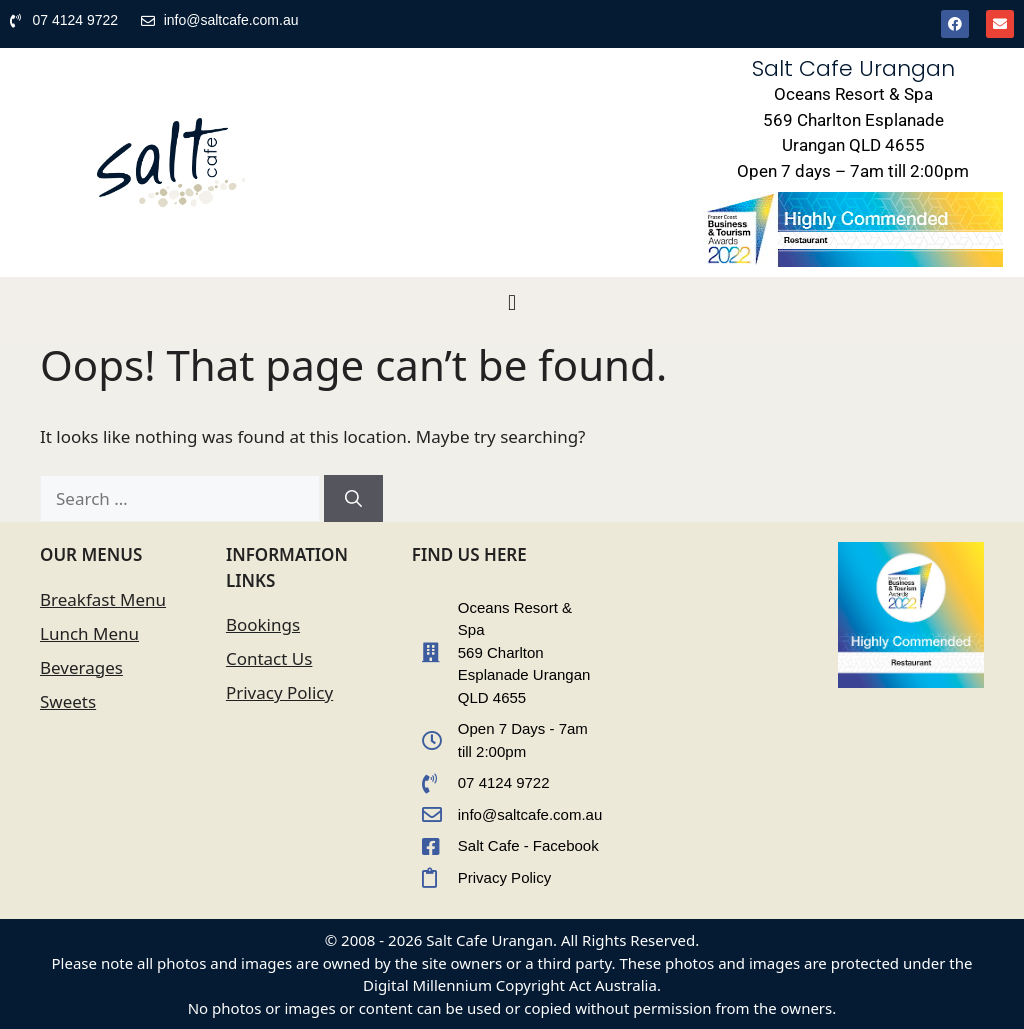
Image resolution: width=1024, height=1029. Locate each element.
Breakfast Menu (103, 599)
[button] (511, 303)
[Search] (353, 499)
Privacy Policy (279, 692)
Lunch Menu (89, 633)
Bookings (263, 624)
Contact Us (269, 658)
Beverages (81, 667)
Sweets (68, 701)
